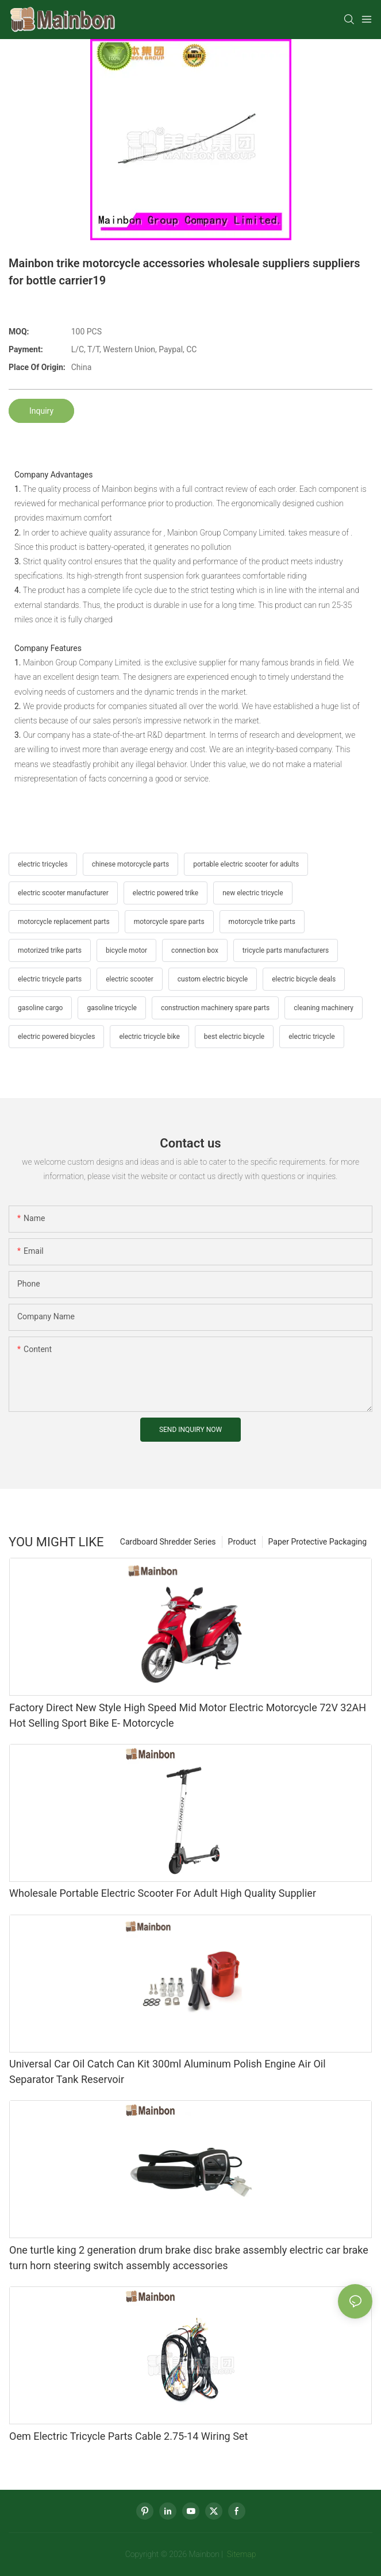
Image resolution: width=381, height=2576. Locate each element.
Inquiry (41, 410)
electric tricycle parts (50, 979)
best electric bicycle (234, 1037)
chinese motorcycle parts (130, 864)
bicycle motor (126, 950)
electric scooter (129, 979)
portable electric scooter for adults (246, 864)
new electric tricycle (252, 893)
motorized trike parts (50, 950)
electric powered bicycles (56, 1037)
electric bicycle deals (304, 979)
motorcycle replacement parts (64, 922)
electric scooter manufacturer (63, 893)
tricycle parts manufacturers (286, 950)
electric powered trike (165, 893)
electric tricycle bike (149, 1037)
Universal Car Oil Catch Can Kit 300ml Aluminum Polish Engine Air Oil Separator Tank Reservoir (167, 2071)
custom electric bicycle (213, 979)
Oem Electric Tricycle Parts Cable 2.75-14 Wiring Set (128, 2436)
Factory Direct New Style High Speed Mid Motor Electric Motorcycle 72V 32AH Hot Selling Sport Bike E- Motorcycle (187, 1715)
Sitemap (240, 2554)
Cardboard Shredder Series (168, 1541)
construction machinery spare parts (215, 1008)
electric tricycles (43, 864)
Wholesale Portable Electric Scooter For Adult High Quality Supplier (162, 1893)
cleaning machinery (323, 1008)
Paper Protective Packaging (317, 1541)
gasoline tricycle (111, 1008)
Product (242, 1541)
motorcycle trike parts (262, 922)
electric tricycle (311, 1037)
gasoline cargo (40, 1008)
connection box (194, 950)
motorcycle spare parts (169, 922)
